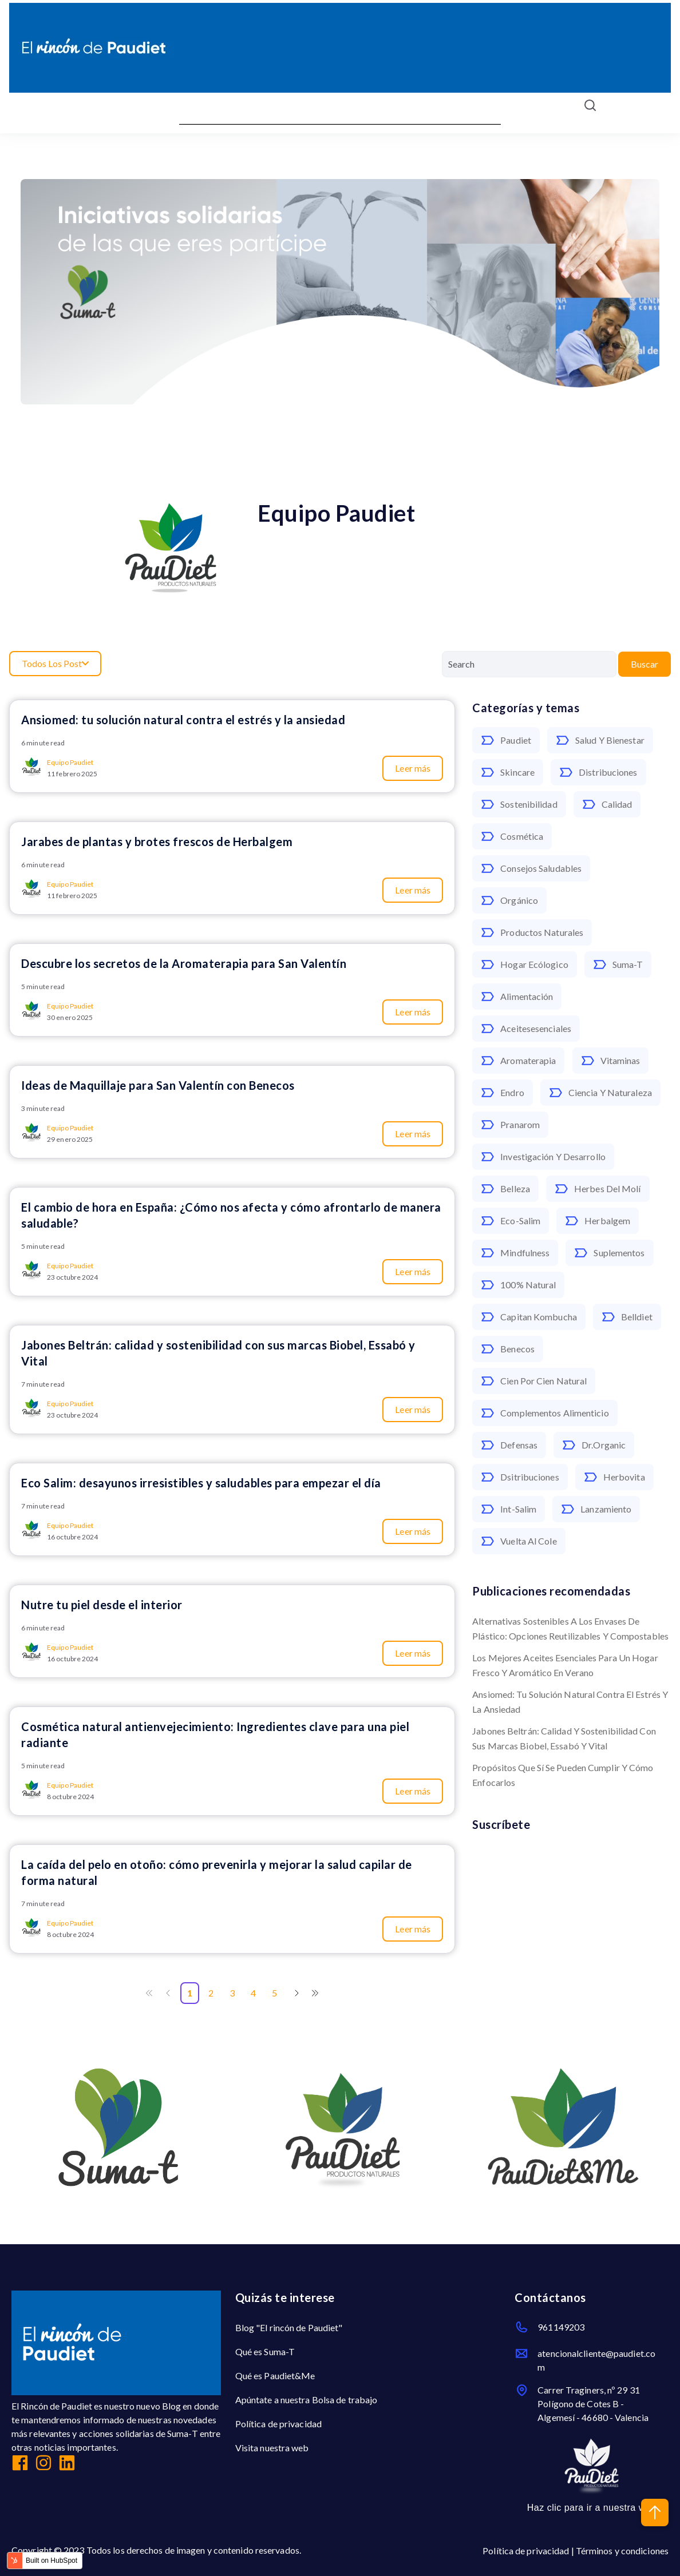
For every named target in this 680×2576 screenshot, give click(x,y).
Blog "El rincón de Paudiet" (289, 2327)
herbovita (614, 1477)
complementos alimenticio (544, 1413)
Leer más (412, 768)
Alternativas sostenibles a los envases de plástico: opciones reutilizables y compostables (570, 1628)
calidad (607, 804)
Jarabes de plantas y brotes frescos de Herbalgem (156, 841)
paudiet (506, 740)
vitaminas (611, 1060)
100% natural (518, 1285)
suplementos (609, 1253)
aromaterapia (518, 1060)
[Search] (529, 664)
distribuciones (598, 772)
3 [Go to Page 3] (232, 1992)
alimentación (517, 996)
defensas (509, 1445)
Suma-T (618, 964)
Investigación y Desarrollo (543, 1157)
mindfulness (515, 1253)
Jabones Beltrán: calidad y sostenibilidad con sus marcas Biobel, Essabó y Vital (564, 1738)
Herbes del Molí (598, 1189)
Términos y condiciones (622, 2550)
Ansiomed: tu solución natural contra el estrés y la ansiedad (570, 1701)
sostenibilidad (519, 804)
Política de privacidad (278, 2423)
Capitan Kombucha (529, 1317)
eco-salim (510, 1221)
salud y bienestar (600, 740)
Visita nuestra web (272, 2447)
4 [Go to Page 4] (253, 1992)
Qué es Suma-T (265, 2351)
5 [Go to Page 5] (274, 1992)
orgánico (509, 900)
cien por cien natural (534, 1381)
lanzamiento (596, 1509)
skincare (508, 772)
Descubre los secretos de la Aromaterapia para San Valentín (183, 963)
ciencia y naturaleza (600, 1093)
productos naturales (532, 932)
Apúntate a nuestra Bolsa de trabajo (306, 2399)
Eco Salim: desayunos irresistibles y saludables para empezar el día (201, 1483)
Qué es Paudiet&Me (275, 2375)
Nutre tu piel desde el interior (102, 1605)
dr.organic (594, 1445)
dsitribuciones (520, 1477)
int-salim (508, 1509)
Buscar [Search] (644, 663)
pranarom (510, 1125)
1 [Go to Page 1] (189, 1992)
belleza (505, 1189)
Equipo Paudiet (70, 762)
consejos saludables (531, 868)
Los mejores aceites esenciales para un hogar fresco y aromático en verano (565, 1665)
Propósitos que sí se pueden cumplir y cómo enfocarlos (562, 1775)
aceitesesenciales (526, 1028)
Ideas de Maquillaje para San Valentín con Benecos (158, 1085)
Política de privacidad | (529, 2550)
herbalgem (597, 1221)
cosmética (512, 836)
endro (502, 1093)
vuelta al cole (518, 1541)
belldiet (627, 1317)
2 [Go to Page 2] (211, 1992)
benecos (508, 1349)
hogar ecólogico (524, 964)
